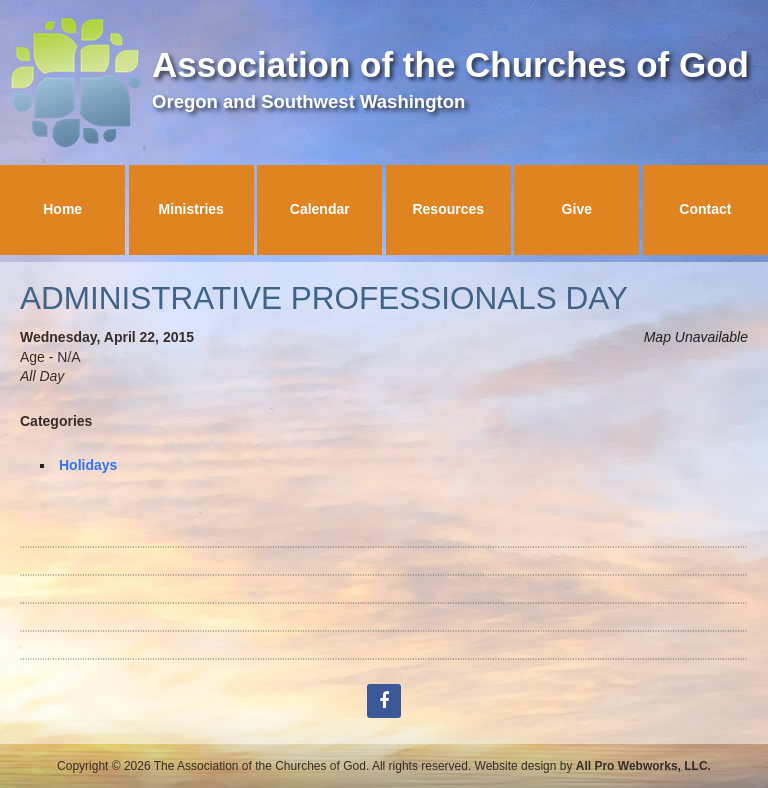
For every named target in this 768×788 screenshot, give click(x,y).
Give (577, 209)
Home (62, 209)
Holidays (88, 465)
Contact (705, 209)
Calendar (320, 209)
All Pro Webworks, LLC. (643, 766)
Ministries (191, 209)
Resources (448, 209)
